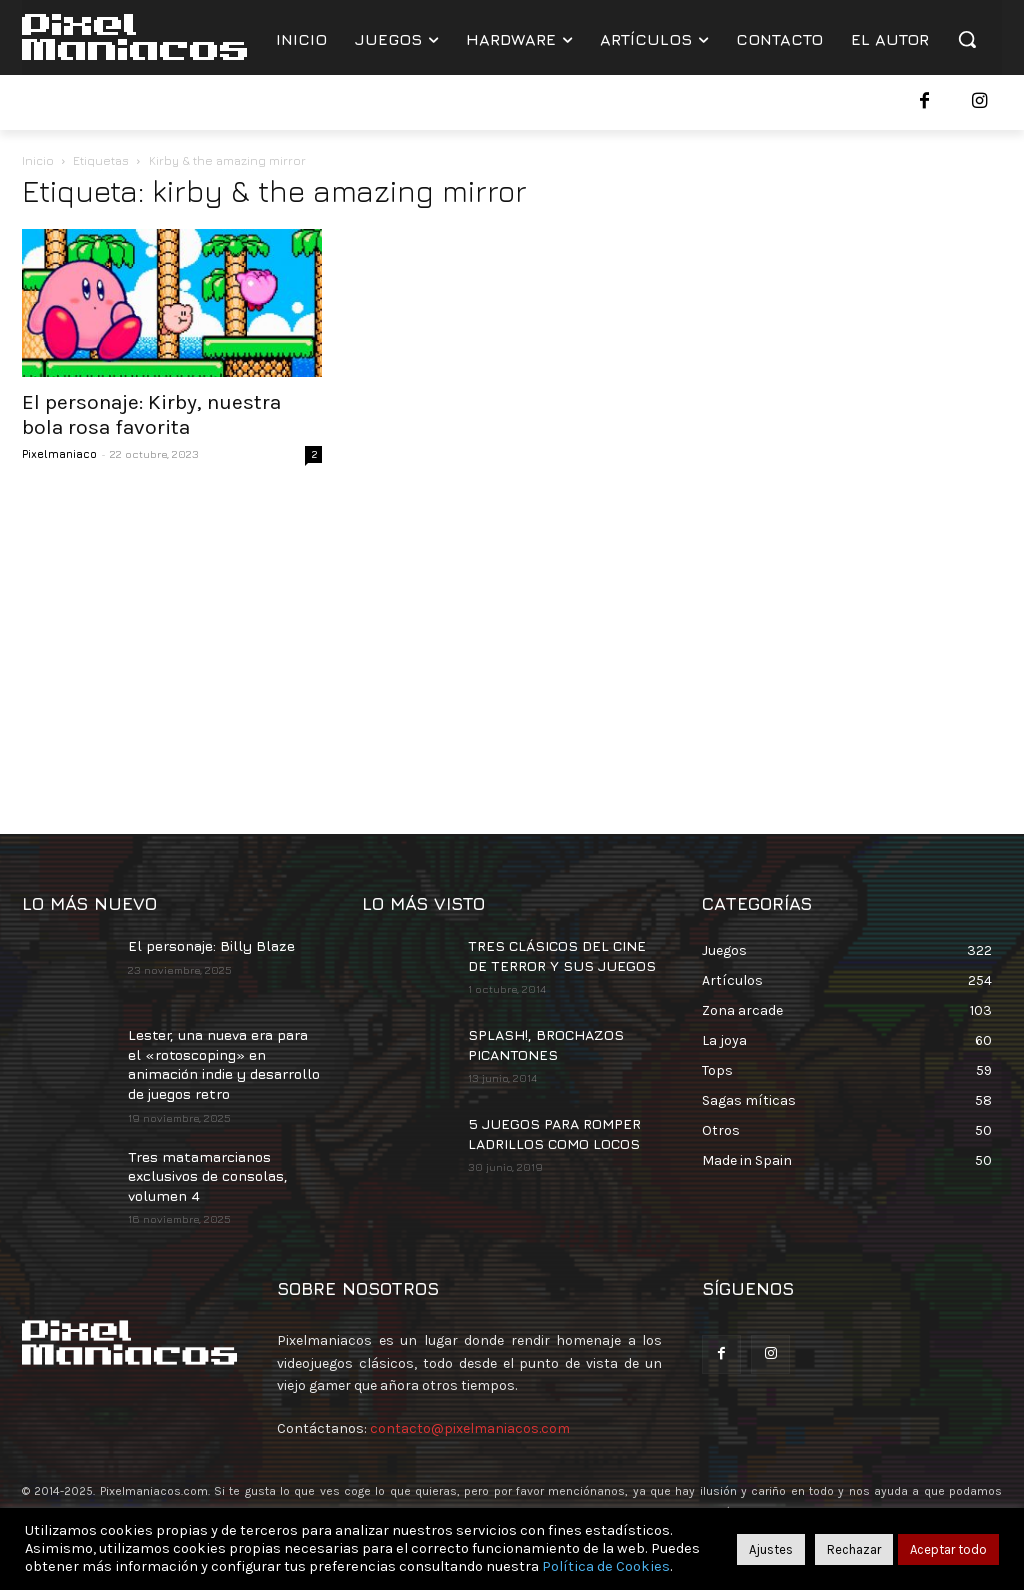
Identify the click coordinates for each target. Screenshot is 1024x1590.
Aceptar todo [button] (948, 1549)
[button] (967, 39)
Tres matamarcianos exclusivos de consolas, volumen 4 (208, 1176)
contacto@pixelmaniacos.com (470, 1428)
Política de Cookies (606, 1566)
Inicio (38, 160)
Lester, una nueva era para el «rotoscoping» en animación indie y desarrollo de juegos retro (224, 1064)
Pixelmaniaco (59, 453)
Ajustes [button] (771, 1549)
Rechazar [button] (854, 1549)
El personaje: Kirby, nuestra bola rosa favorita (151, 414)
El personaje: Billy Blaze (211, 945)
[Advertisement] (512, 644)
